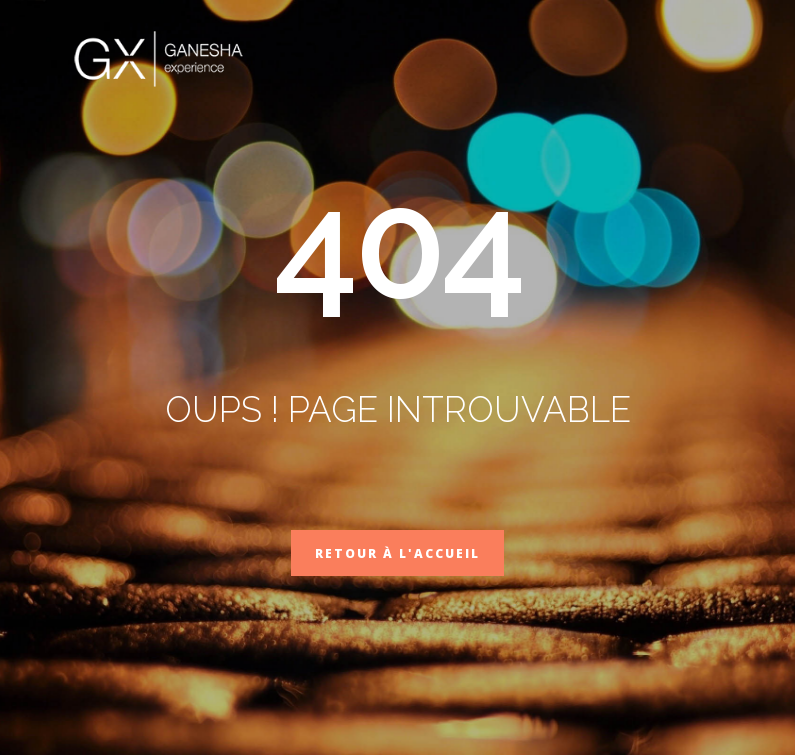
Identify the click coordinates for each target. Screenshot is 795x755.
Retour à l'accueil (397, 553)
